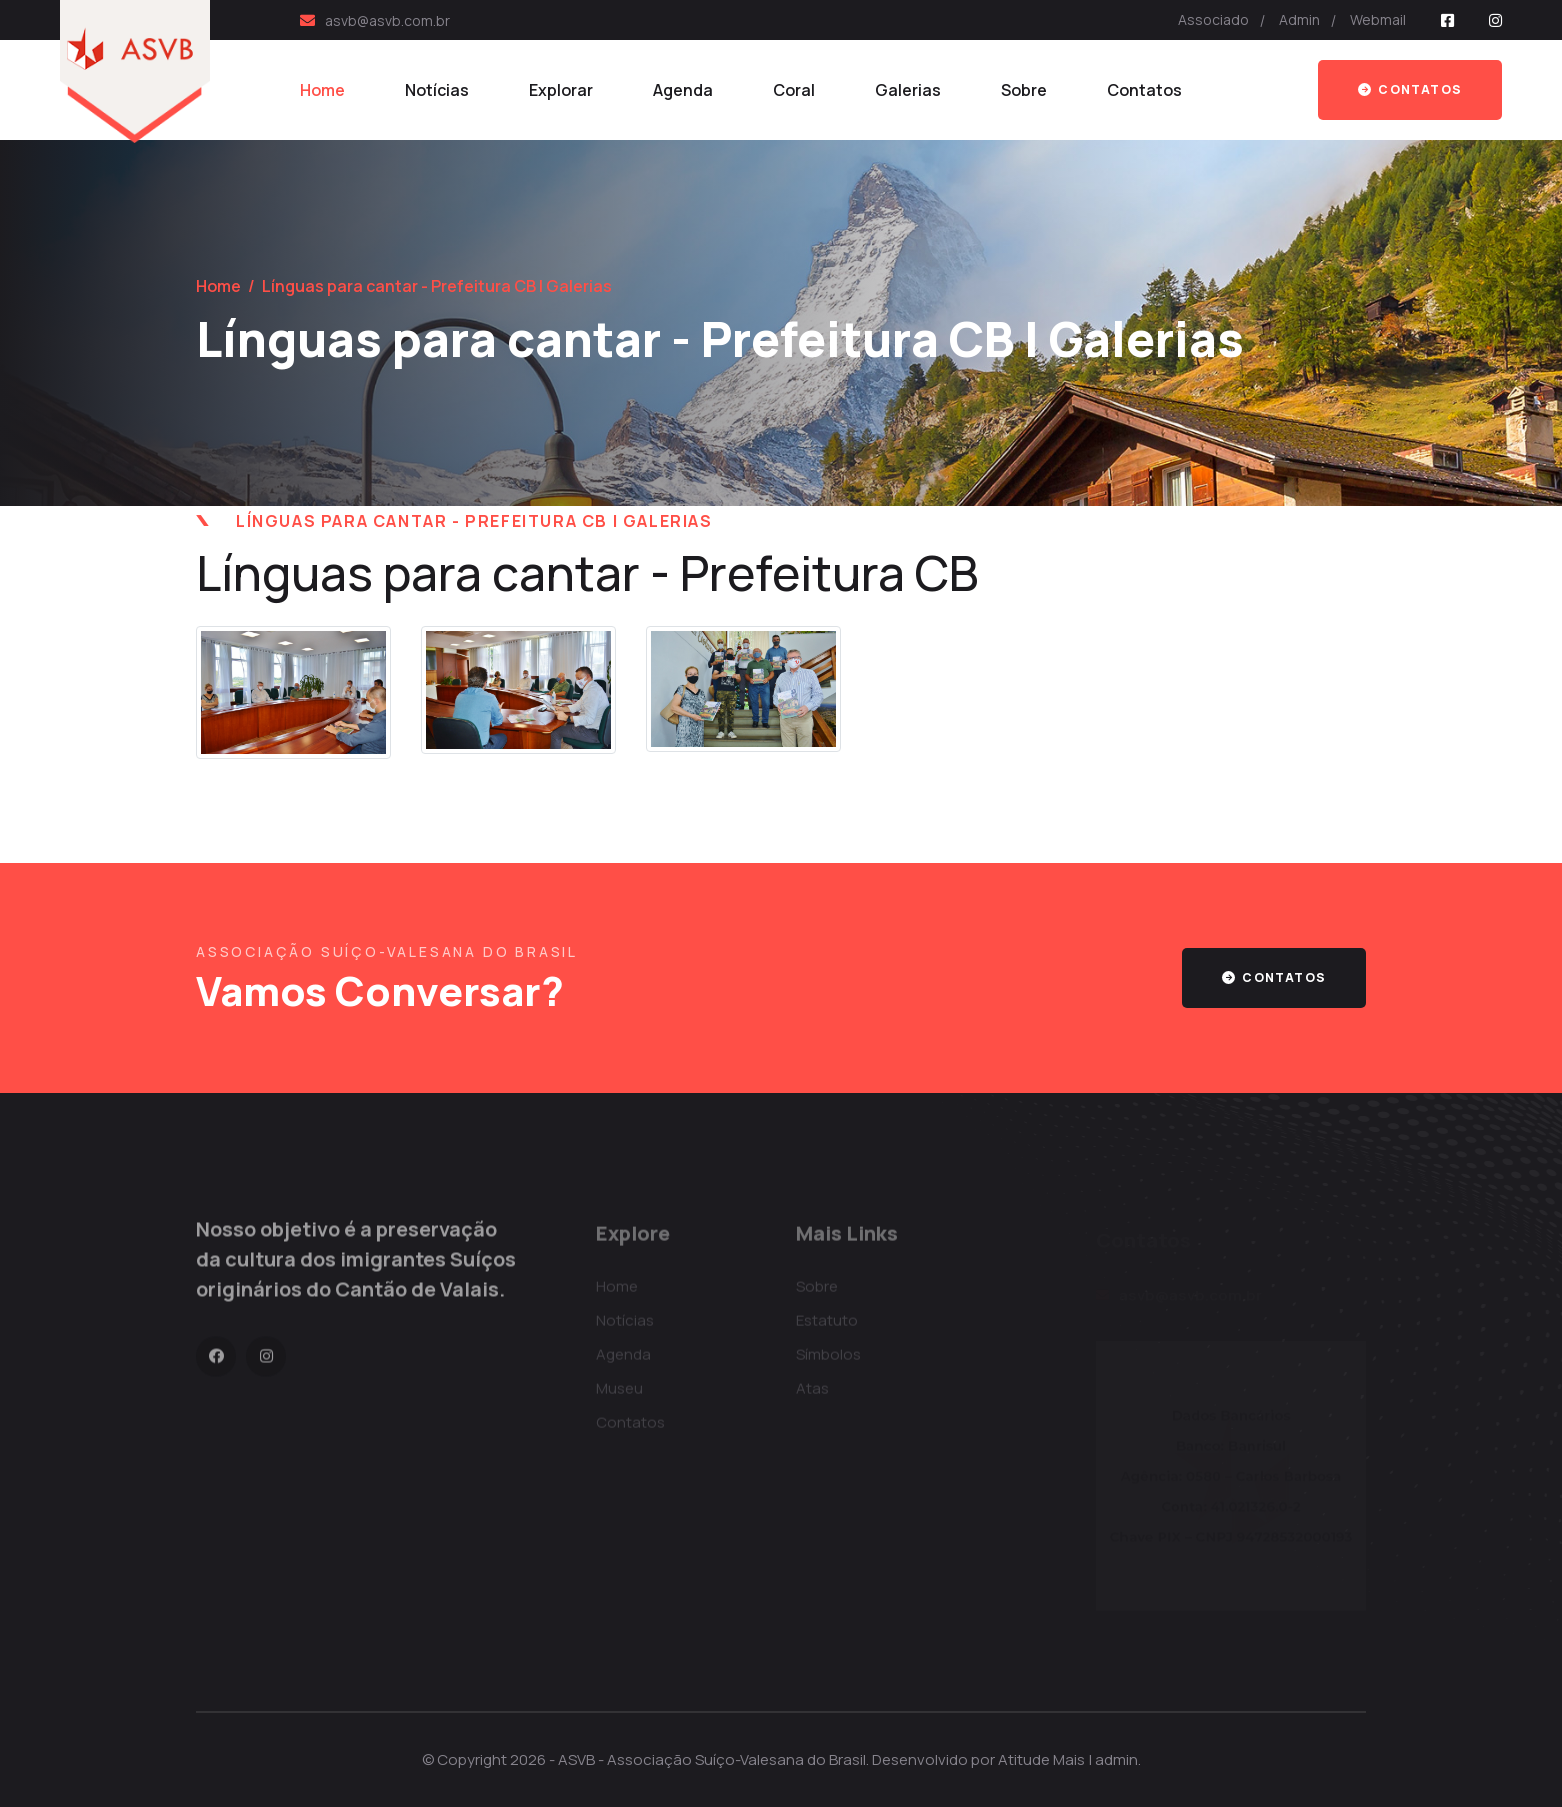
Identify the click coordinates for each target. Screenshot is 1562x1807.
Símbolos (828, 1360)
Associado (1213, 19)
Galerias (908, 90)
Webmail (1378, 19)
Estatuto (827, 1326)
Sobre (1024, 90)
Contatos (1144, 90)
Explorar (561, 90)
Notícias (437, 90)
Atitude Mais (1041, 1759)
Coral (794, 90)
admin (1116, 1759)
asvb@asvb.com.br (387, 20)
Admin (1299, 19)
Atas (812, 1394)
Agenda (683, 90)
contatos (1274, 977)
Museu (619, 1394)
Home (322, 90)
